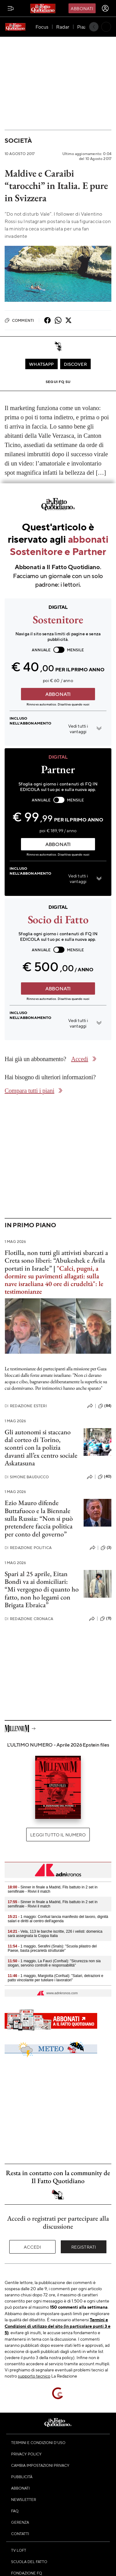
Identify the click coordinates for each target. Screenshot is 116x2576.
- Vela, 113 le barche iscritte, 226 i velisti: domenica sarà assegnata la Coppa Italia (55, 1933)
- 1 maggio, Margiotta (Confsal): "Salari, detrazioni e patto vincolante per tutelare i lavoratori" (55, 1978)
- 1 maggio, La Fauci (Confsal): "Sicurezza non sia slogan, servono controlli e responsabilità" (54, 1963)
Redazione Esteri (26, 1406)
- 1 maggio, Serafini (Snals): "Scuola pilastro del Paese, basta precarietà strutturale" (52, 1948)
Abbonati (82, 8)
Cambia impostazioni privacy (40, 2465)
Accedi (32, 2247)
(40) (104, 1476)
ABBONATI (58, 694)
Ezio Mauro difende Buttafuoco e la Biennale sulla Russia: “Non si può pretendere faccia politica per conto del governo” (39, 1518)
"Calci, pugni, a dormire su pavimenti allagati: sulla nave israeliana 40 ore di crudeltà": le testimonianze (54, 1280)
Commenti (19, 320)
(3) (106, 1547)
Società (18, 140)
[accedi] (105, 8)
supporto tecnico (34, 2375)
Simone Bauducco (27, 1477)
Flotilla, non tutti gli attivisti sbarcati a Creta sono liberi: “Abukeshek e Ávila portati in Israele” (56, 1260)
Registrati (83, 2247)
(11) (105, 1618)
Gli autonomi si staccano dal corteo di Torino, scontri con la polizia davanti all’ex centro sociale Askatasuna (41, 1448)
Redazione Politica (28, 1547)
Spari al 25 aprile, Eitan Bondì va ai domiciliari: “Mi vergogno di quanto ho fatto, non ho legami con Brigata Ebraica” (42, 1589)
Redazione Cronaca (29, 1618)
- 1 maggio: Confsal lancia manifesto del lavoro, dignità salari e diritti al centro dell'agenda (58, 1919)
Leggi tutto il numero (57, 1834)
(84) (104, 1406)
